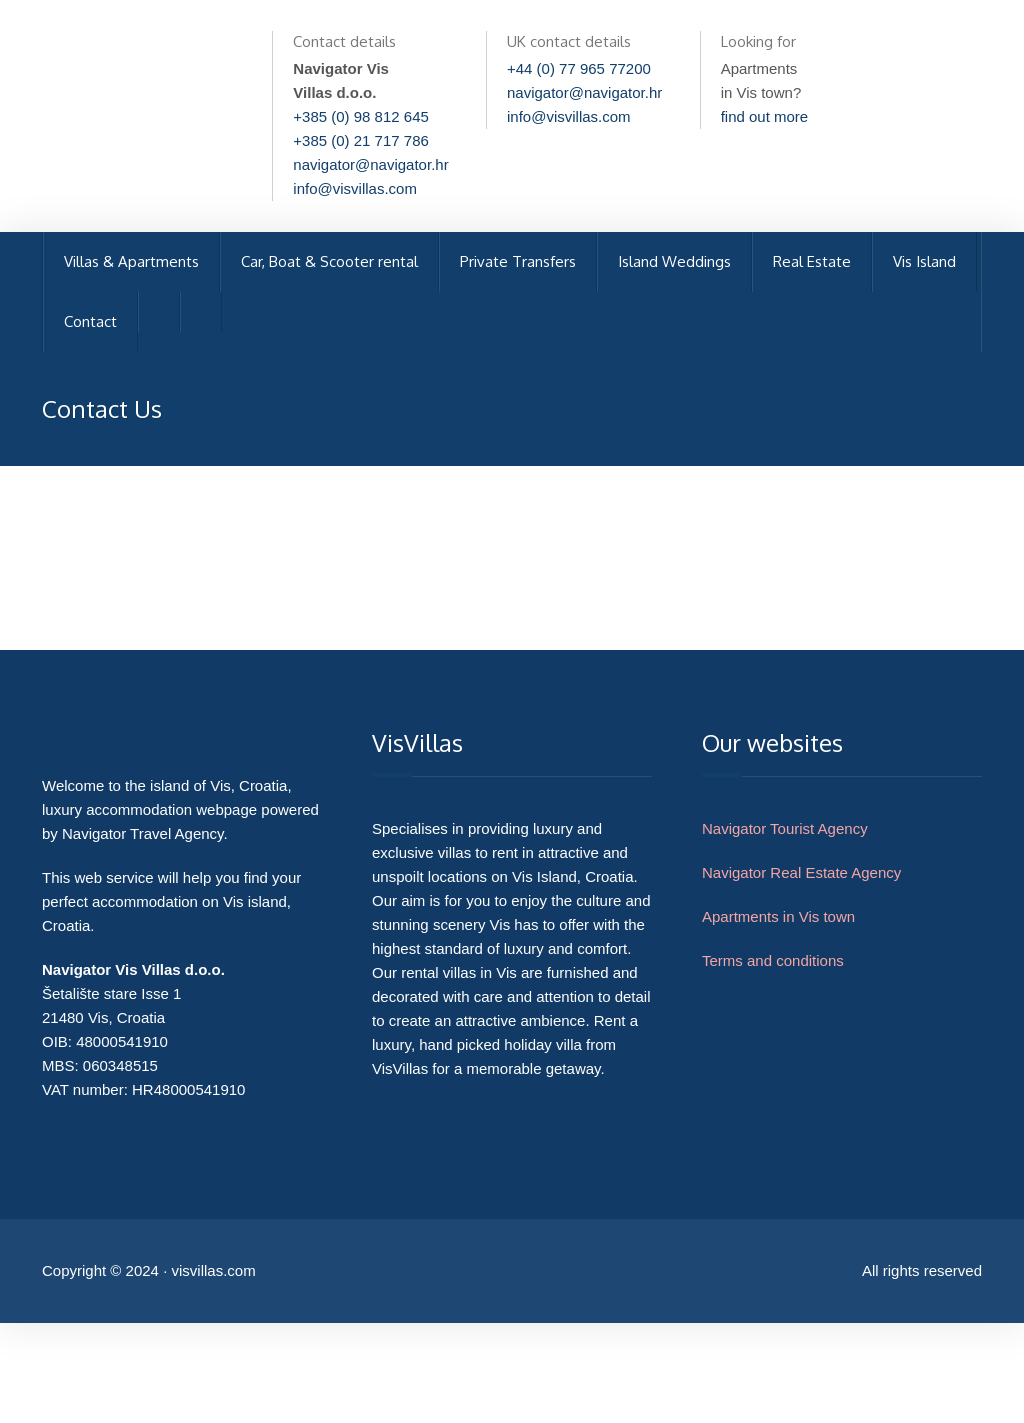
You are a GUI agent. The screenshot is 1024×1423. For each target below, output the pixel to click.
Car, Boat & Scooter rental (329, 261)
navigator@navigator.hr (370, 164)
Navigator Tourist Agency (785, 828)
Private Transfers (518, 261)
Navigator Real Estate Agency (801, 872)
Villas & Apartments (131, 261)
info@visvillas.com (355, 188)
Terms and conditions (773, 960)
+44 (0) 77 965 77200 (579, 68)
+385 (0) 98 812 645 (361, 116)
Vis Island (924, 261)
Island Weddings (674, 261)
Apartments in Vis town (778, 916)
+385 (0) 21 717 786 (361, 140)
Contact (90, 321)
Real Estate (812, 261)
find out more (765, 116)
